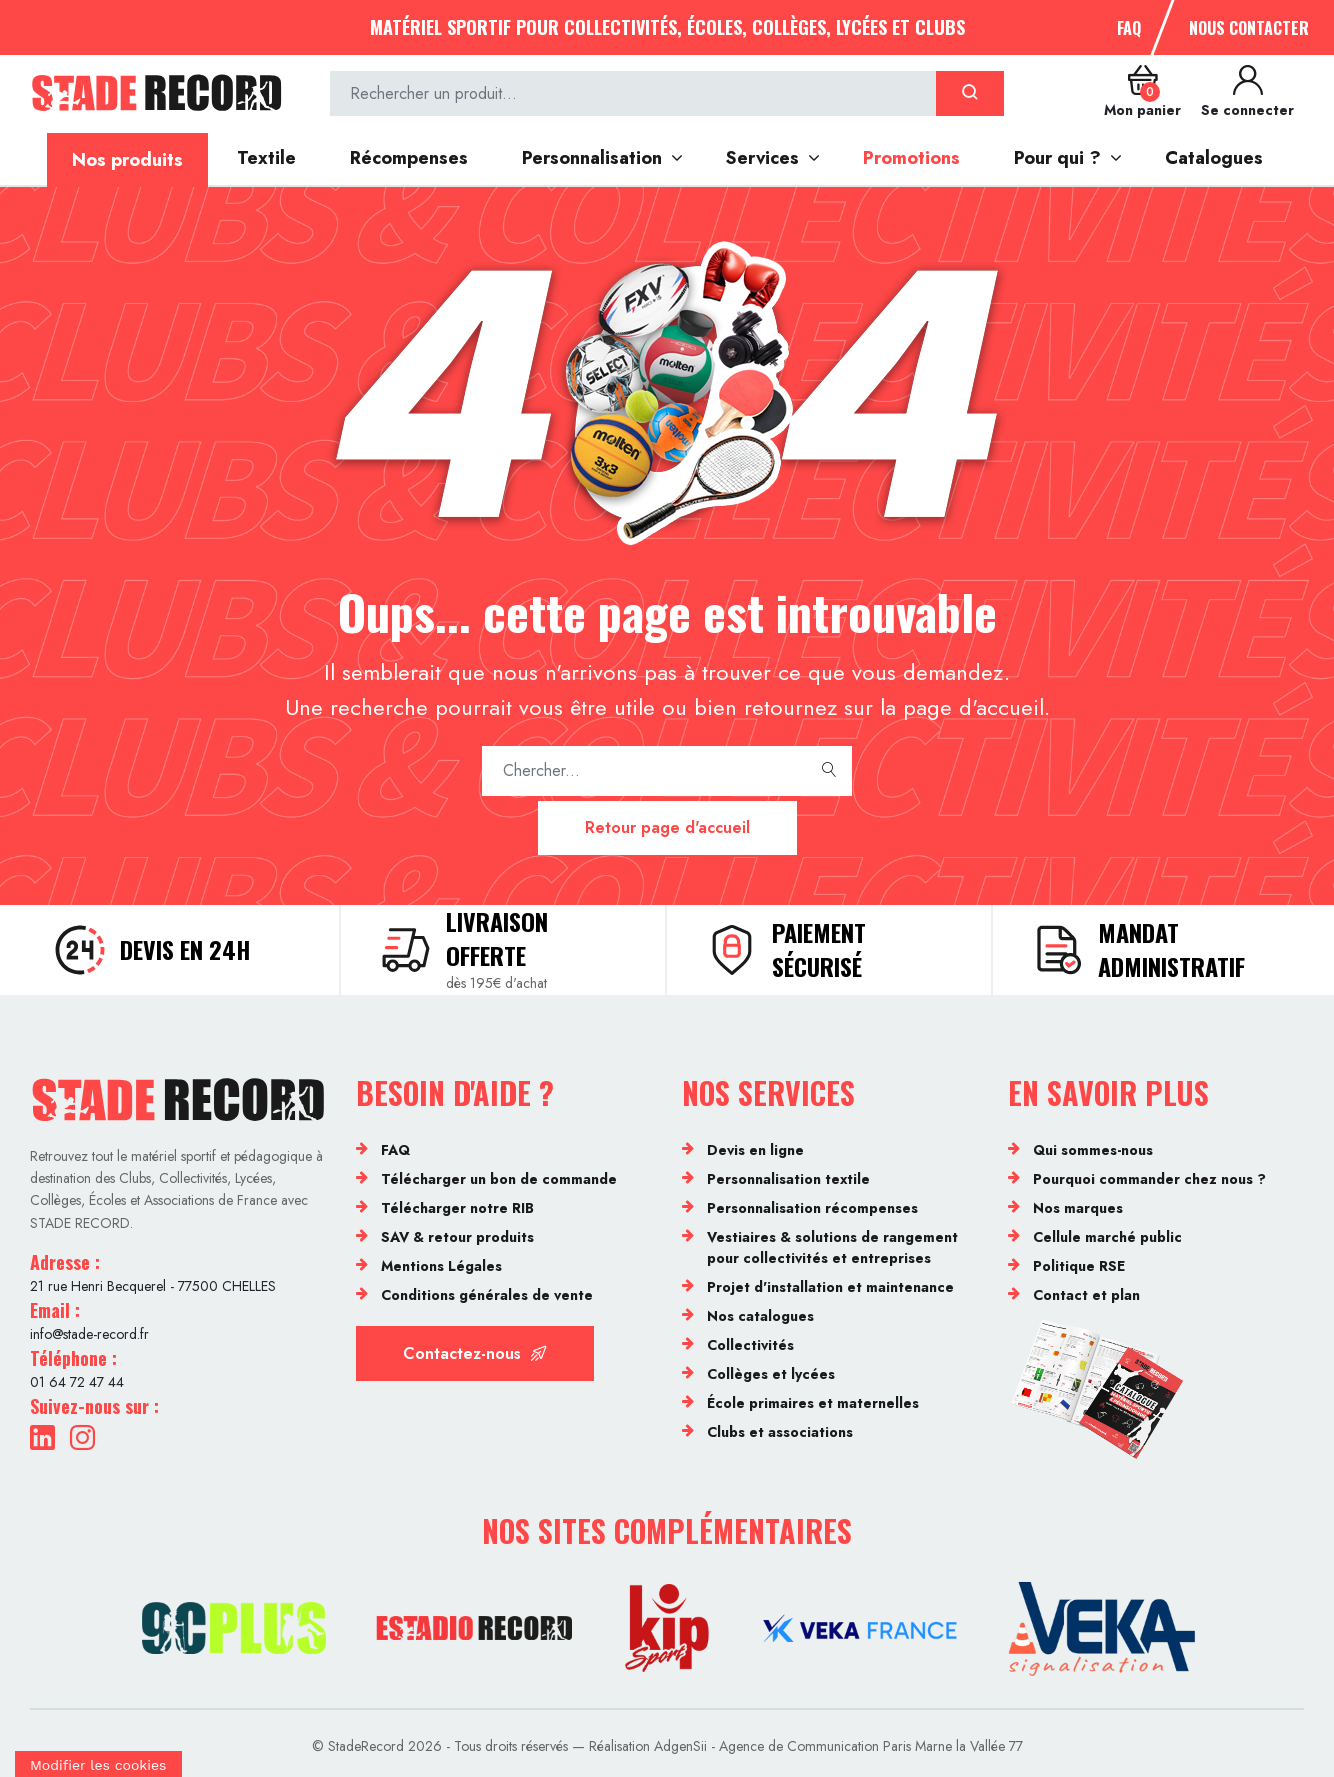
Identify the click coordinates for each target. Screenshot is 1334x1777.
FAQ (1129, 28)
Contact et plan (1086, 1295)
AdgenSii (680, 1746)
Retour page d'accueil (667, 827)
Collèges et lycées (771, 1374)
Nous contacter (1249, 28)
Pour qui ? (1057, 158)
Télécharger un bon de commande (499, 1179)
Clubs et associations (780, 1432)
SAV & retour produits (457, 1237)
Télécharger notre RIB (457, 1208)
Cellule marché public (1107, 1237)
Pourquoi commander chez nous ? (1149, 1179)
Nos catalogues (760, 1316)
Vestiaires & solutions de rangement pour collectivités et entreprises (832, 1247)
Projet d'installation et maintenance (830, 1287)
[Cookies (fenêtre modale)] (98, 1764)
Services (762, 158)
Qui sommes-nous (1093, 1150)
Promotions (911, 158)
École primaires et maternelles (813, 1403)
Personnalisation (592, 158)
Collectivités (750, 1345)
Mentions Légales (441, 1266)
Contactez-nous (475, 1353)
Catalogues (1214, 158)
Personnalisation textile (788, 1179)
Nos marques (1078, 1208)
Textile (266, 158)
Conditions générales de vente (487, 1295)
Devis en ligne (755, 1150)
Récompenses (409, 158)
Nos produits (127, 160)
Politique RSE (1079, 1266)
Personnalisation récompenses (812, 1208)
